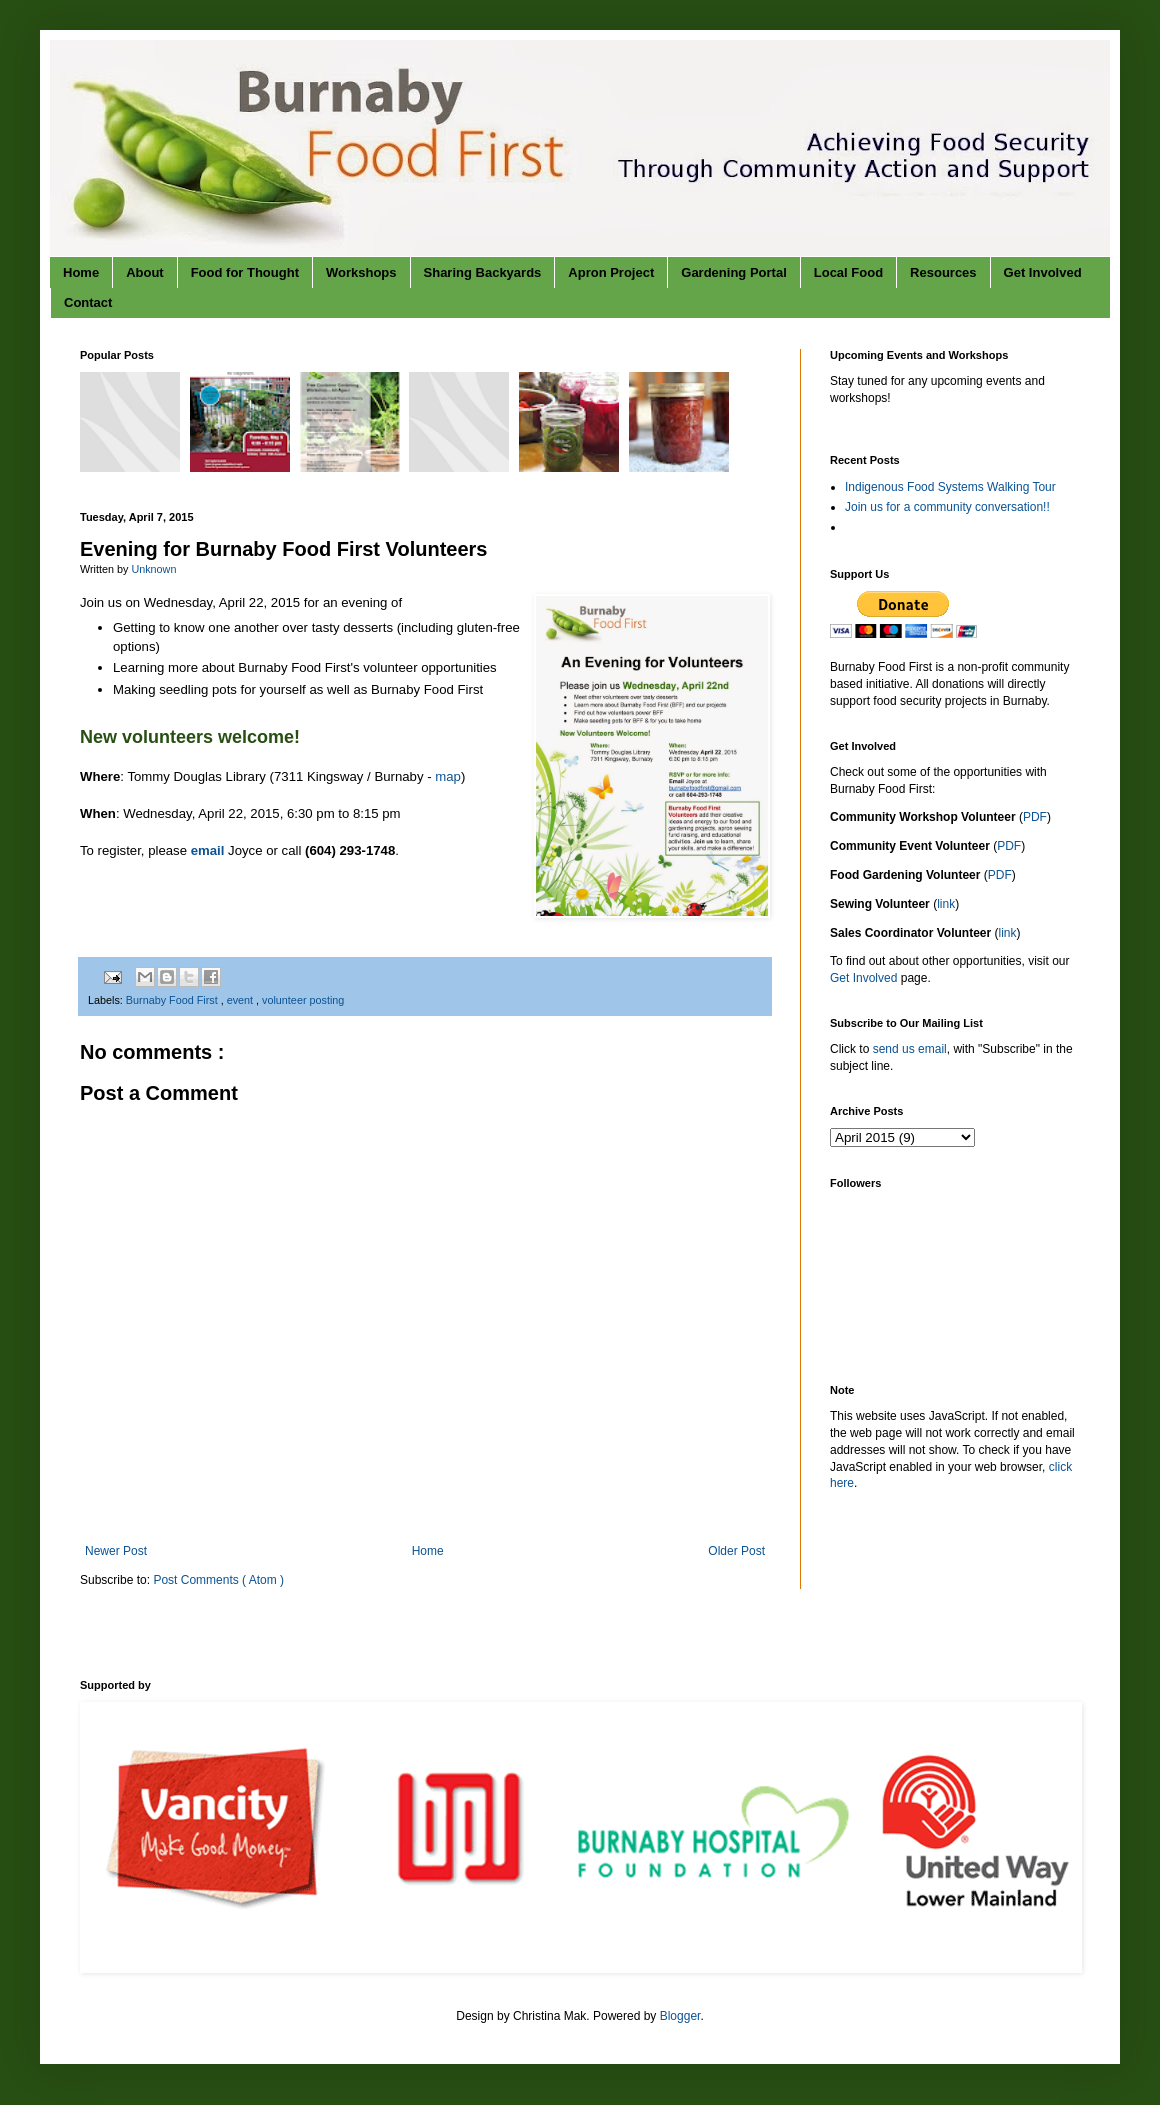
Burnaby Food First (173, 1000)
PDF (1035, 817)
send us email (910, 1049)
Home (81, 272)
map (448, 776)
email (208, 850)
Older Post (736, 1551)
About (145, 272)
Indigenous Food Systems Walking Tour (950, 487)
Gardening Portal (733, 272)
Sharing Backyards (483, 272)
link (946, 904)
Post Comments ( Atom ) (218, 1580)
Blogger (680, 2016)
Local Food (848, 272)
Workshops (361, 272)
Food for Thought (245, 272)
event (241, 1000)
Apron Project (611, 272)
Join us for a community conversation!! (947, 507)
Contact (88, 302)
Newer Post (116, 1551)
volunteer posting (303, 1000)
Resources (943, 272)
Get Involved (1043, 272)
